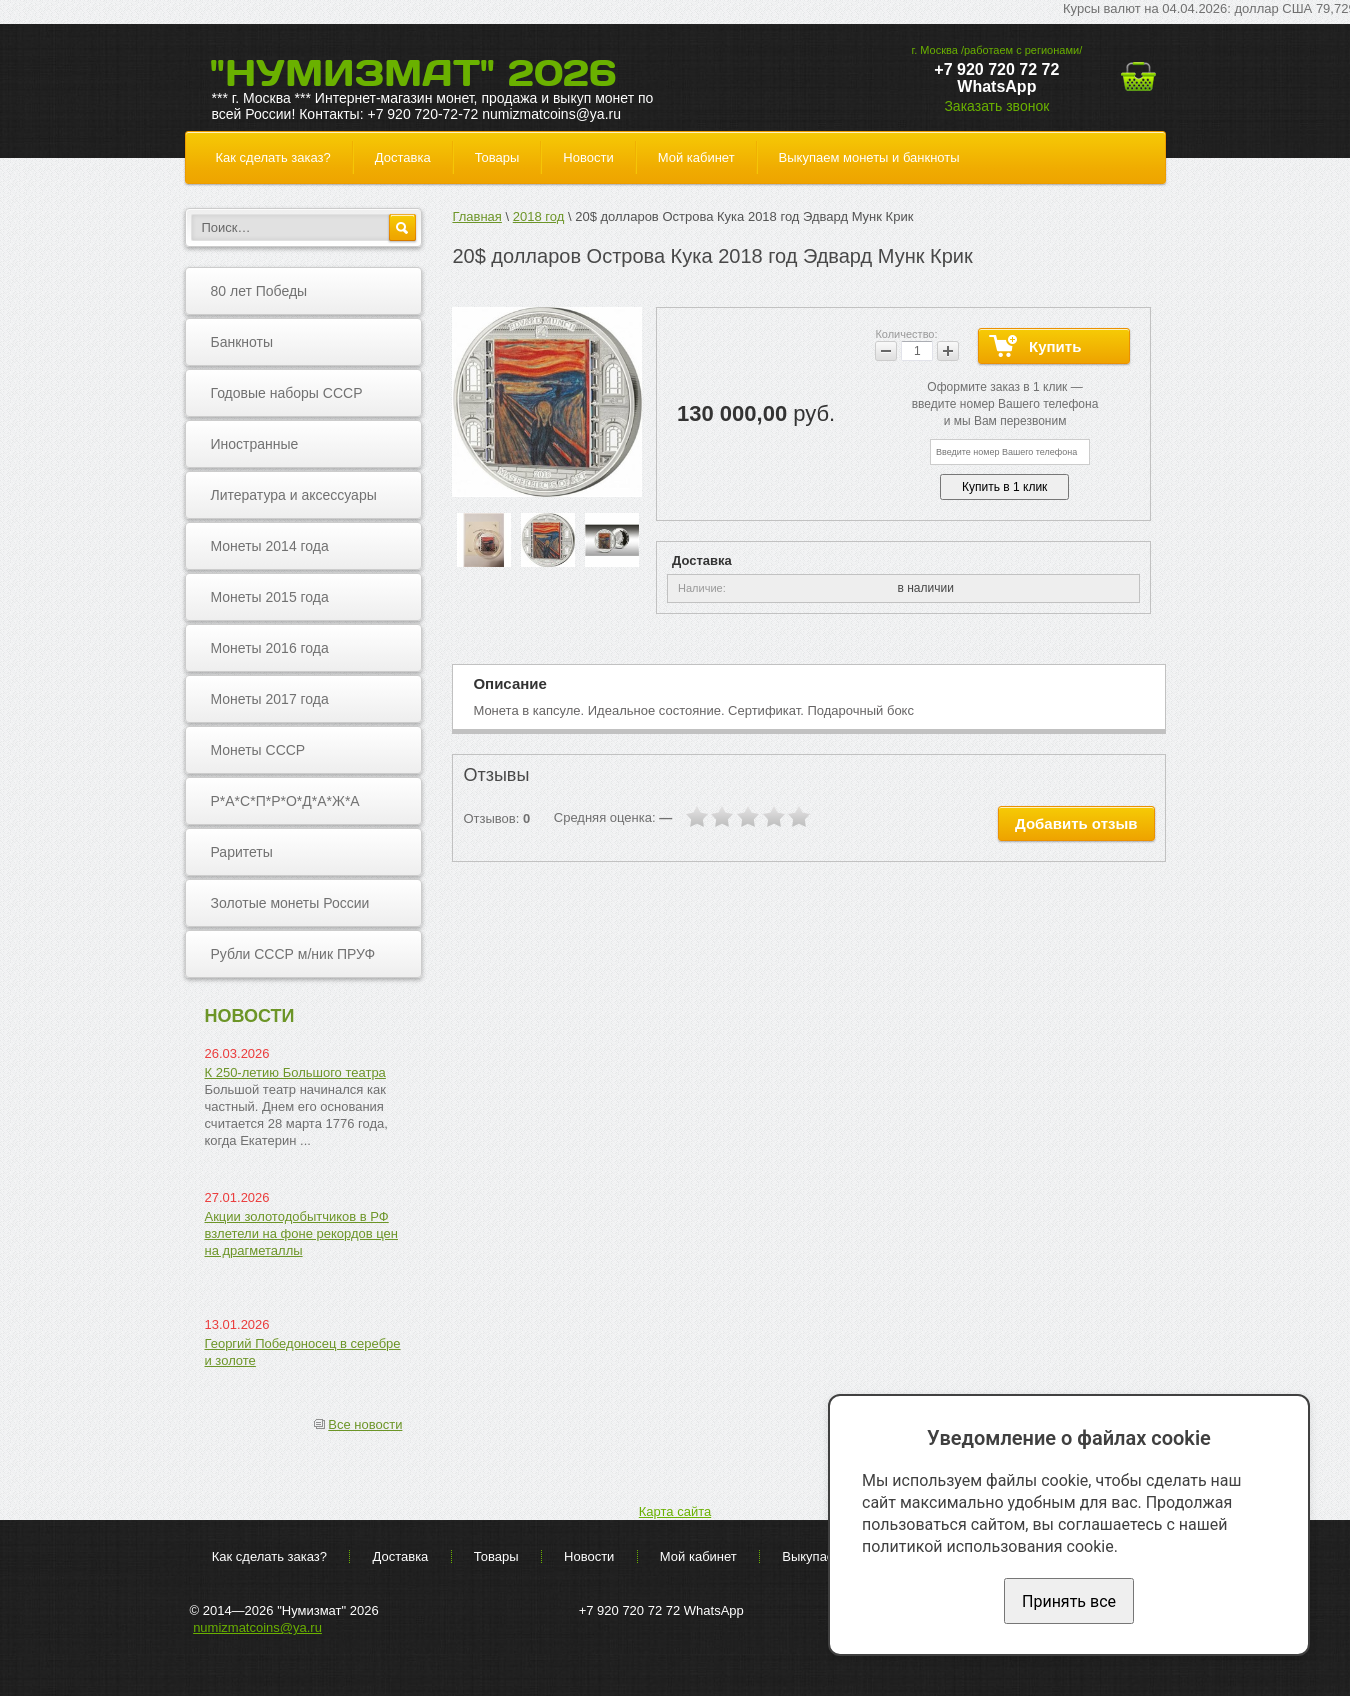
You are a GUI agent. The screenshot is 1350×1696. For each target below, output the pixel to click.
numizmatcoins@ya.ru (257, 1627)
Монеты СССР (258, 750)
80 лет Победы (259, 291)
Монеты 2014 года (270, 546)
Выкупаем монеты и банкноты (869, 157)
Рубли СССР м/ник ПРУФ (293, 954)
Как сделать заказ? (273, 157)
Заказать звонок (996, 106)
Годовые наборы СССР (287, 393)
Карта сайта (675, 1511)
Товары (497, 157)
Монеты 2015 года (270, 597)
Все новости (365, 1424)
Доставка (403, 157)
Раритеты (242, 852)
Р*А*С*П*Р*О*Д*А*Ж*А (285, 801)
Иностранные (255, 444)
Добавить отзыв (1076, 823)
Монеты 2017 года (270, 699)
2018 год (539, 216)
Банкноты (242, 342)
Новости (588, 157)
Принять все (1069, 1601)
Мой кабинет (696, 157)
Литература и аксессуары (294, 495)
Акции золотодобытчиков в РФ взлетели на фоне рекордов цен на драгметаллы (302, 1233)
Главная (476, 216)
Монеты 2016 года (270, 648)
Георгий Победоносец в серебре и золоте (303, 1352)
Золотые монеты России (290, 903)
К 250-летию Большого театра (295, 1072)
